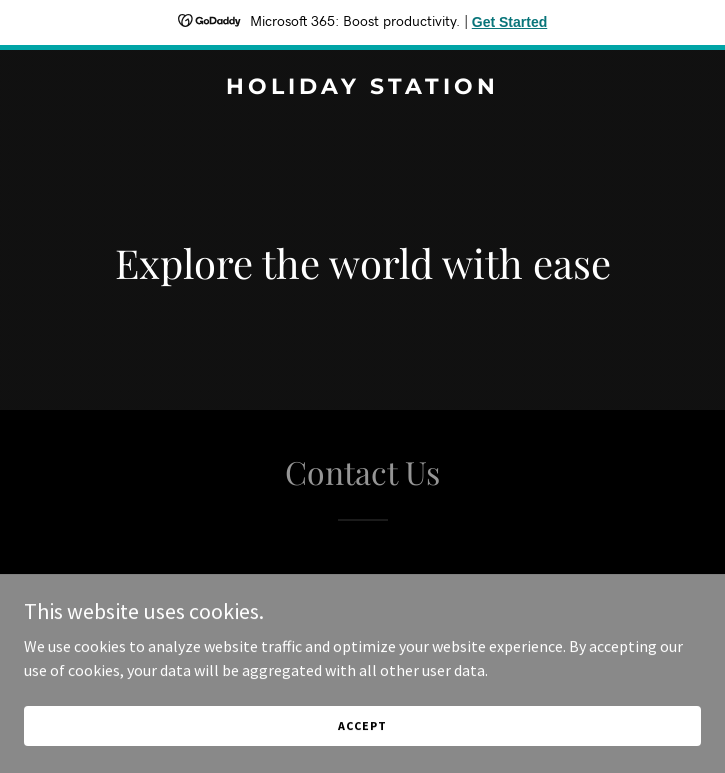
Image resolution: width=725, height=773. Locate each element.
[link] (362, 88)
